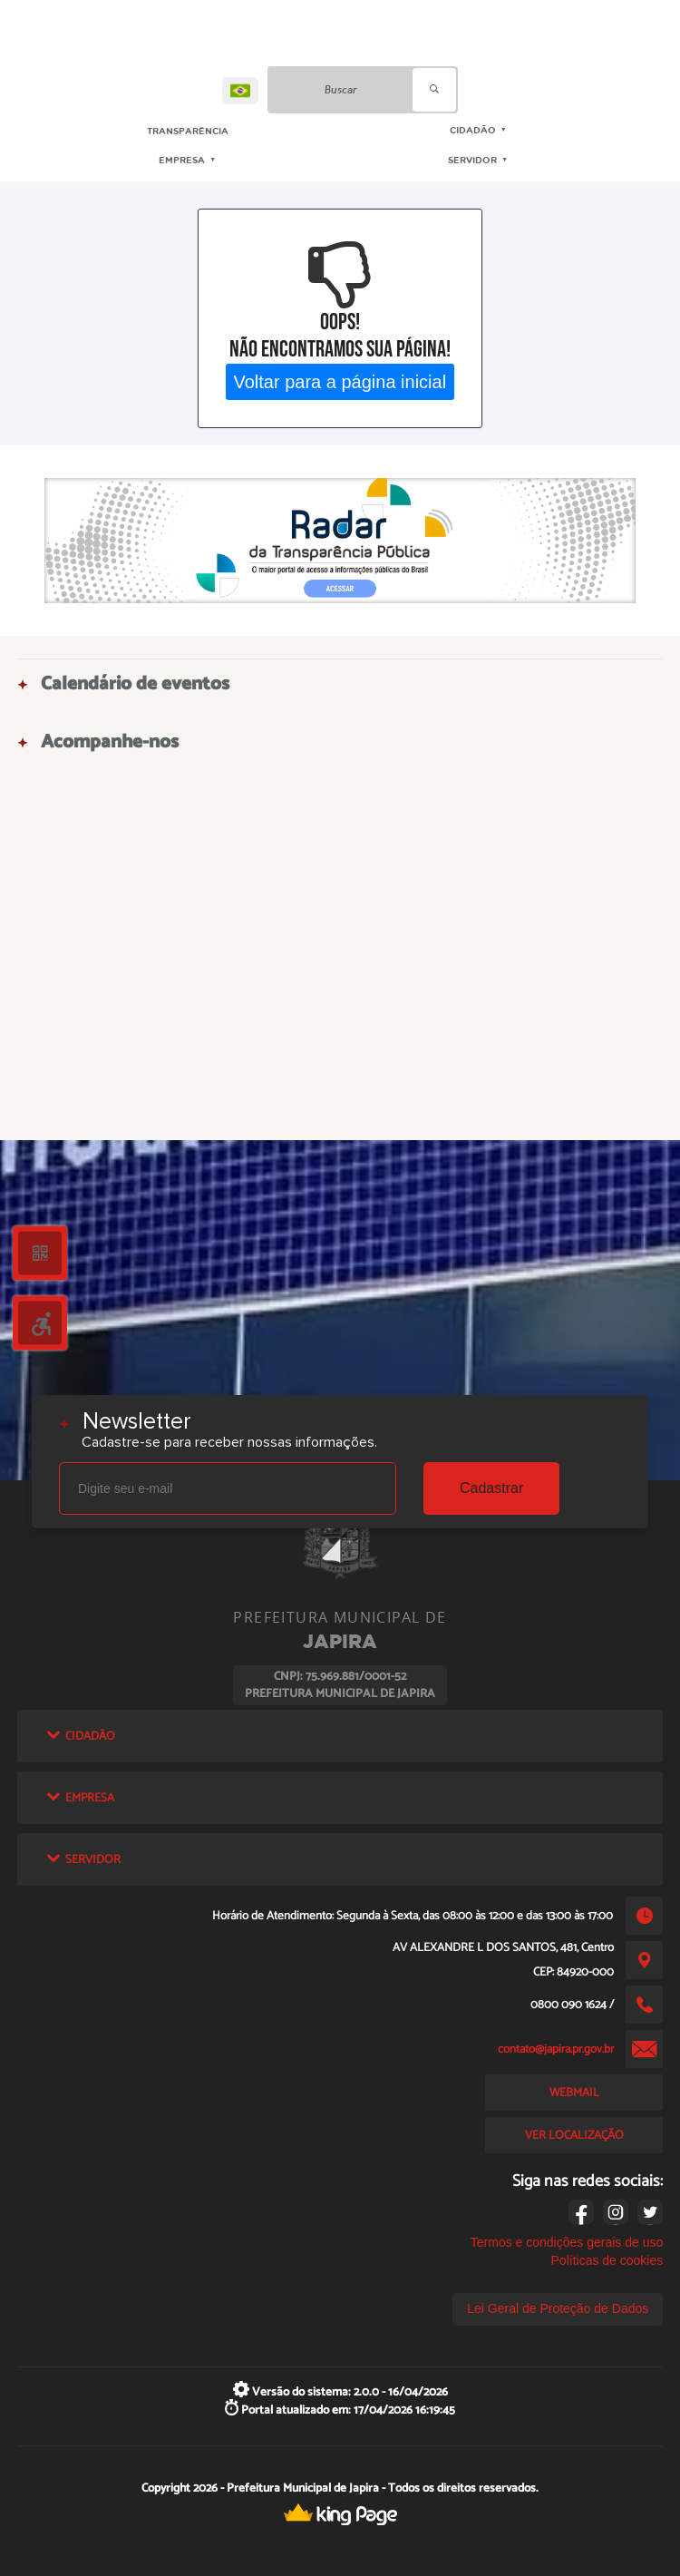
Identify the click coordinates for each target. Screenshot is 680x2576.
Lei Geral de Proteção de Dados (557, 2308)
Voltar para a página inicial (340, 381)
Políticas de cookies (607, 2260)
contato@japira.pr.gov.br (556, 2049)
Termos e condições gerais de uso (567, 2242)
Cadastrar (491, 1488)
